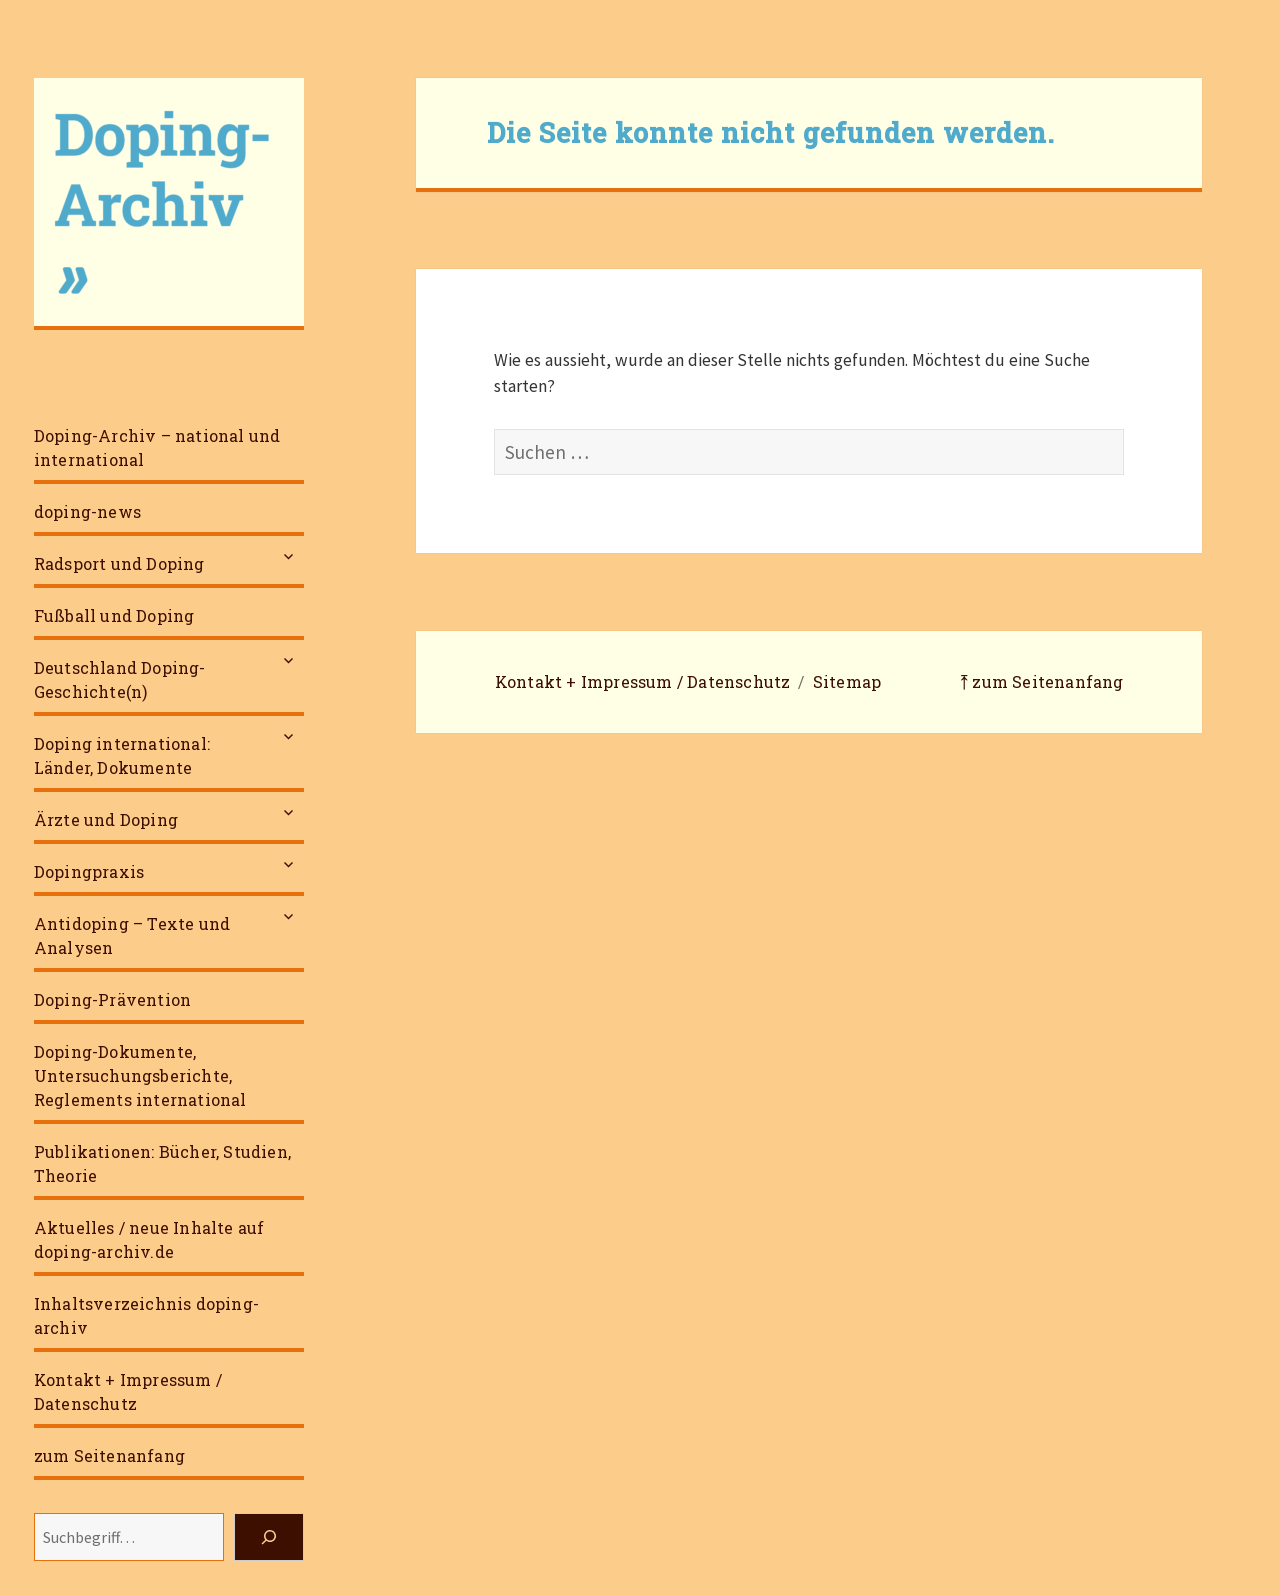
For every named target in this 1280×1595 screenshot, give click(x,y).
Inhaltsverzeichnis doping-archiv (146, 1315)
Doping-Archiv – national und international (157, 447)
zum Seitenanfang (109, 1455)
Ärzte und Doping (106, 819)
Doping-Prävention (112, 999)
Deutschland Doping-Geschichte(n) (120, 679)
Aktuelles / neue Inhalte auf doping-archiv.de (149, 1239)
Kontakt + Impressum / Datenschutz (128, 1391)
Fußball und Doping (114, 615)
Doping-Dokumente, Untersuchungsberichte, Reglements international (140, 1075)
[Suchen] (269, 1537)
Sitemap (847, 681)
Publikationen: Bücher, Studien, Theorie (162, 1163)
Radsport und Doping (119, 563)
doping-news (87, 511)
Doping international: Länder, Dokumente (122, 755)
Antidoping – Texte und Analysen (132, 935)
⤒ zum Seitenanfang (1042, 681)
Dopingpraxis (89, 871)
